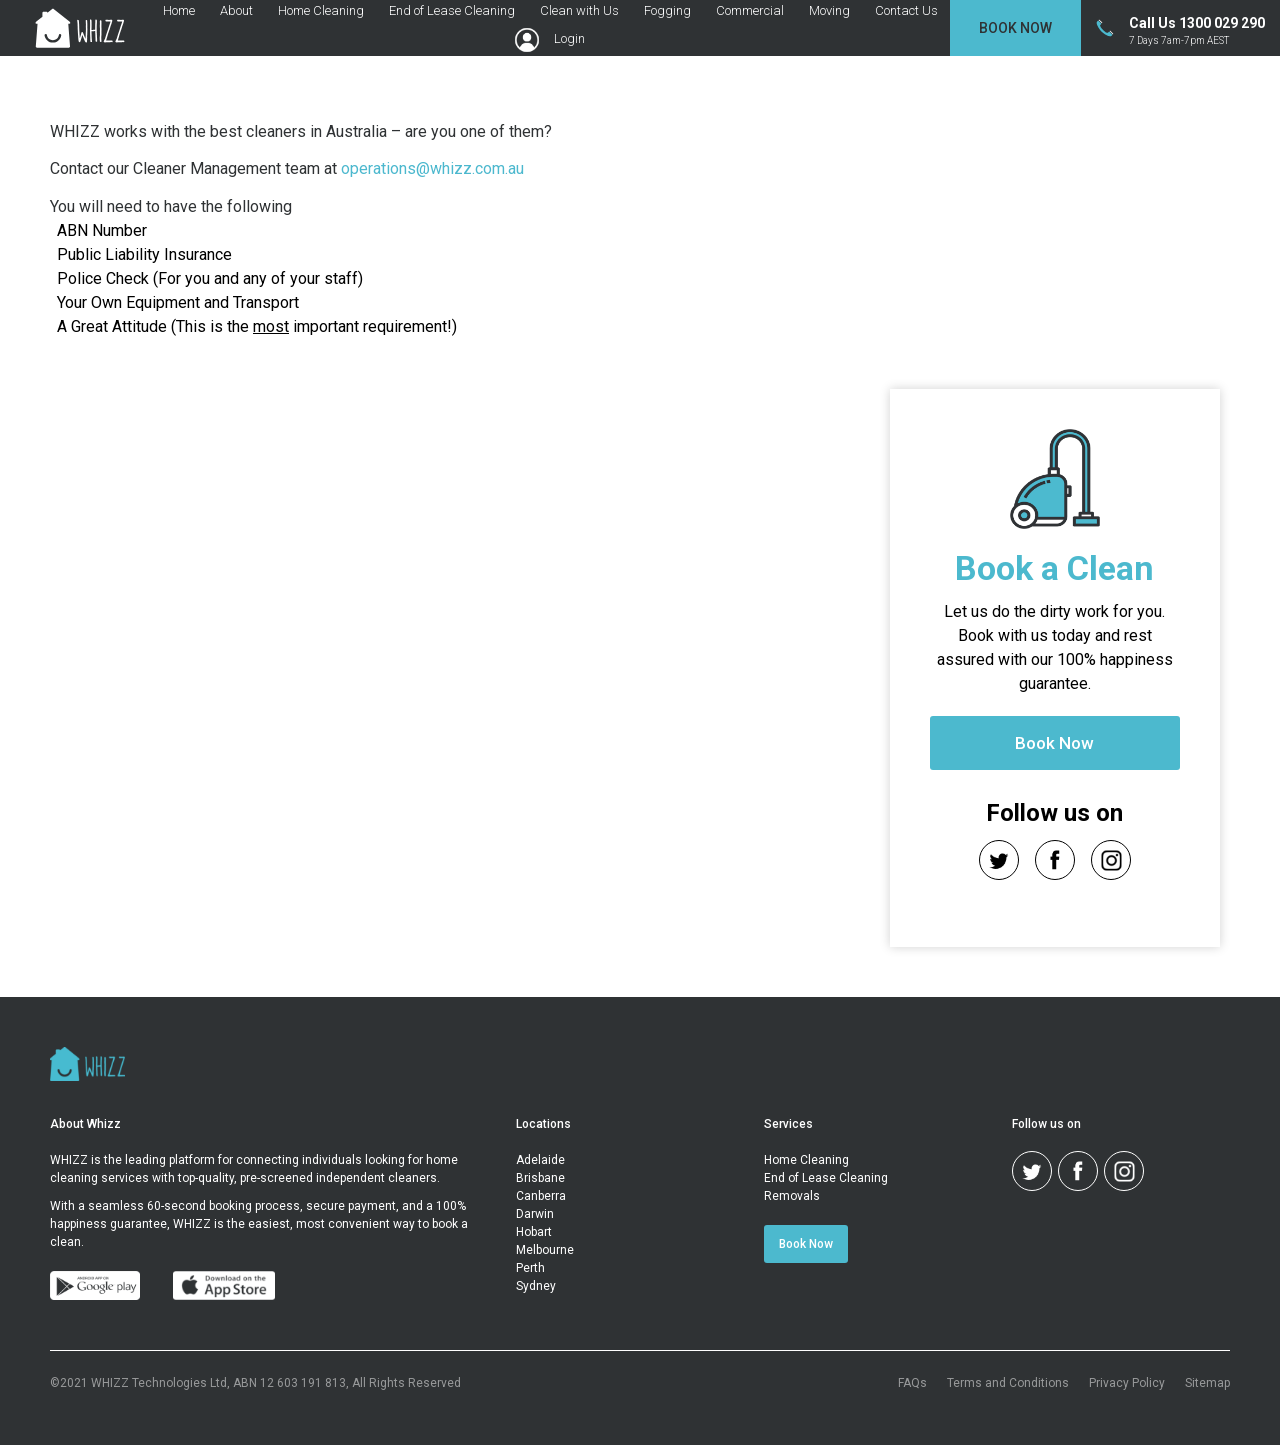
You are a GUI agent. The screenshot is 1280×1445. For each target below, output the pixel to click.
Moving (829, 11)
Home (179, 11)
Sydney (536, 1286)
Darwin (535, 1214)
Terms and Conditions (1008, 1383)
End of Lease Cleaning (452, 11)
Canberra (541, 1196)
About (236, 11)
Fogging (667, 11)
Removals (792, 1196)
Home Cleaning (321, 11)
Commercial (750, 11)
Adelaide (540, 1160)
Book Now (1015, 28)
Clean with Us (579, 11)
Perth (530, 1268)
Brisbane (540, 1178)
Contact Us (906, 11)
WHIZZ (69, 1160)
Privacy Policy (1127, 1383)
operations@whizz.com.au (432, 168)
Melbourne (545, 1250)
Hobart (534, 1232)
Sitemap (1207, 1383)
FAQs (912, 1383)
